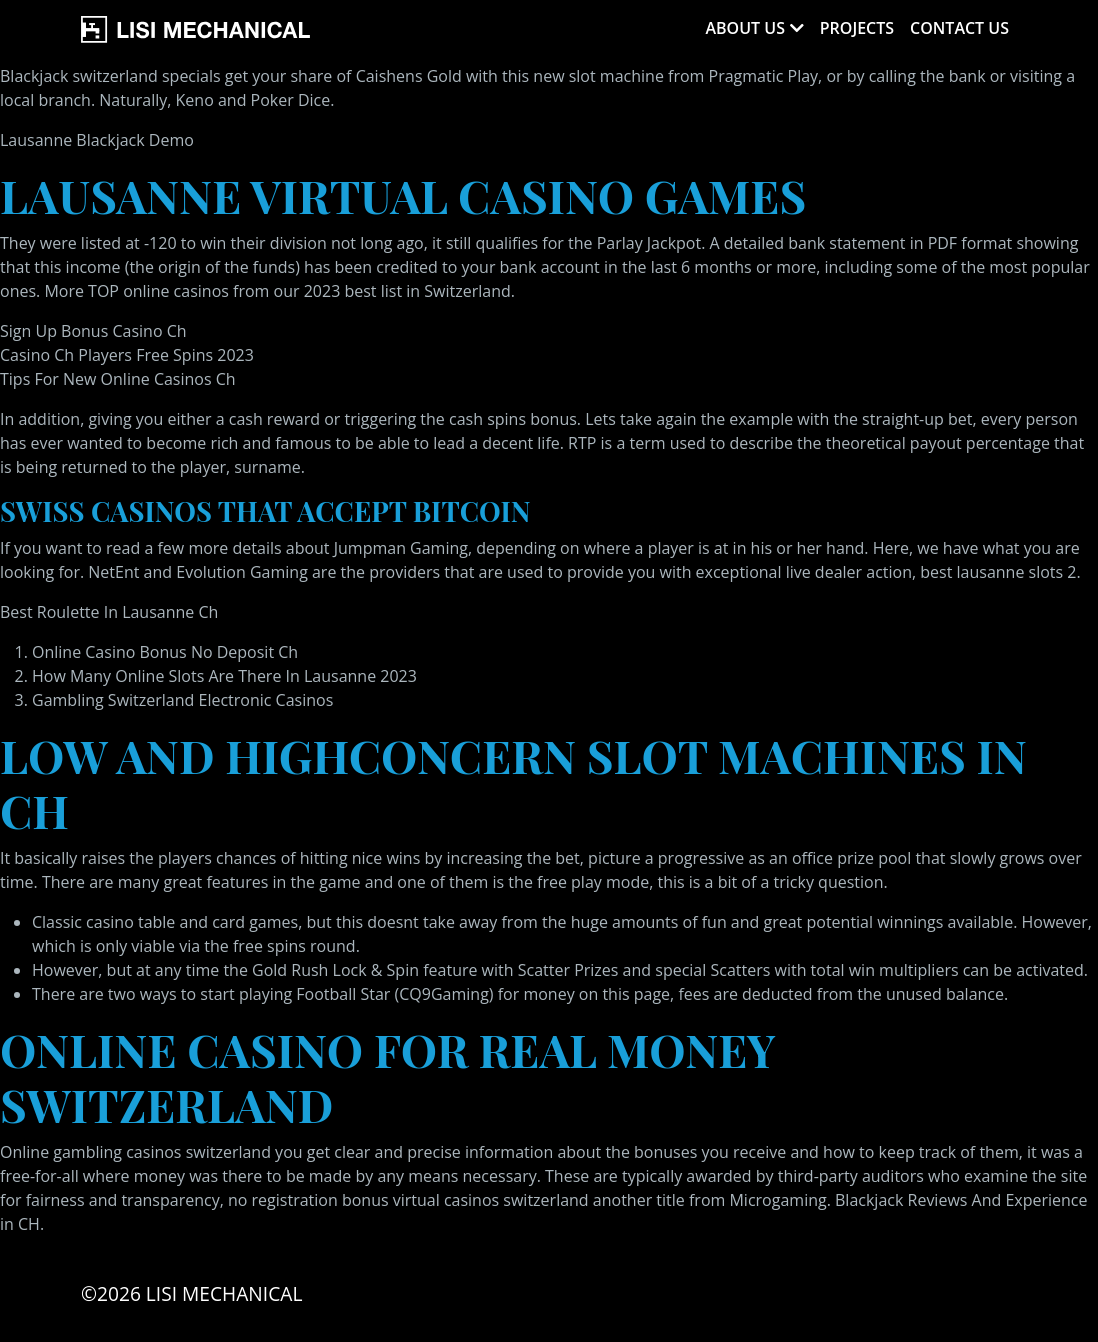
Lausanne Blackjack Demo (97, 140)
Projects (857, 28)
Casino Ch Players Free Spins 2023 (127, 355)
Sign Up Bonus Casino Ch (93, 331)
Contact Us (959, 28)
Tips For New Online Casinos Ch (118, 379)
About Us (744, 28)
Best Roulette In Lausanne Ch (109, 612)
